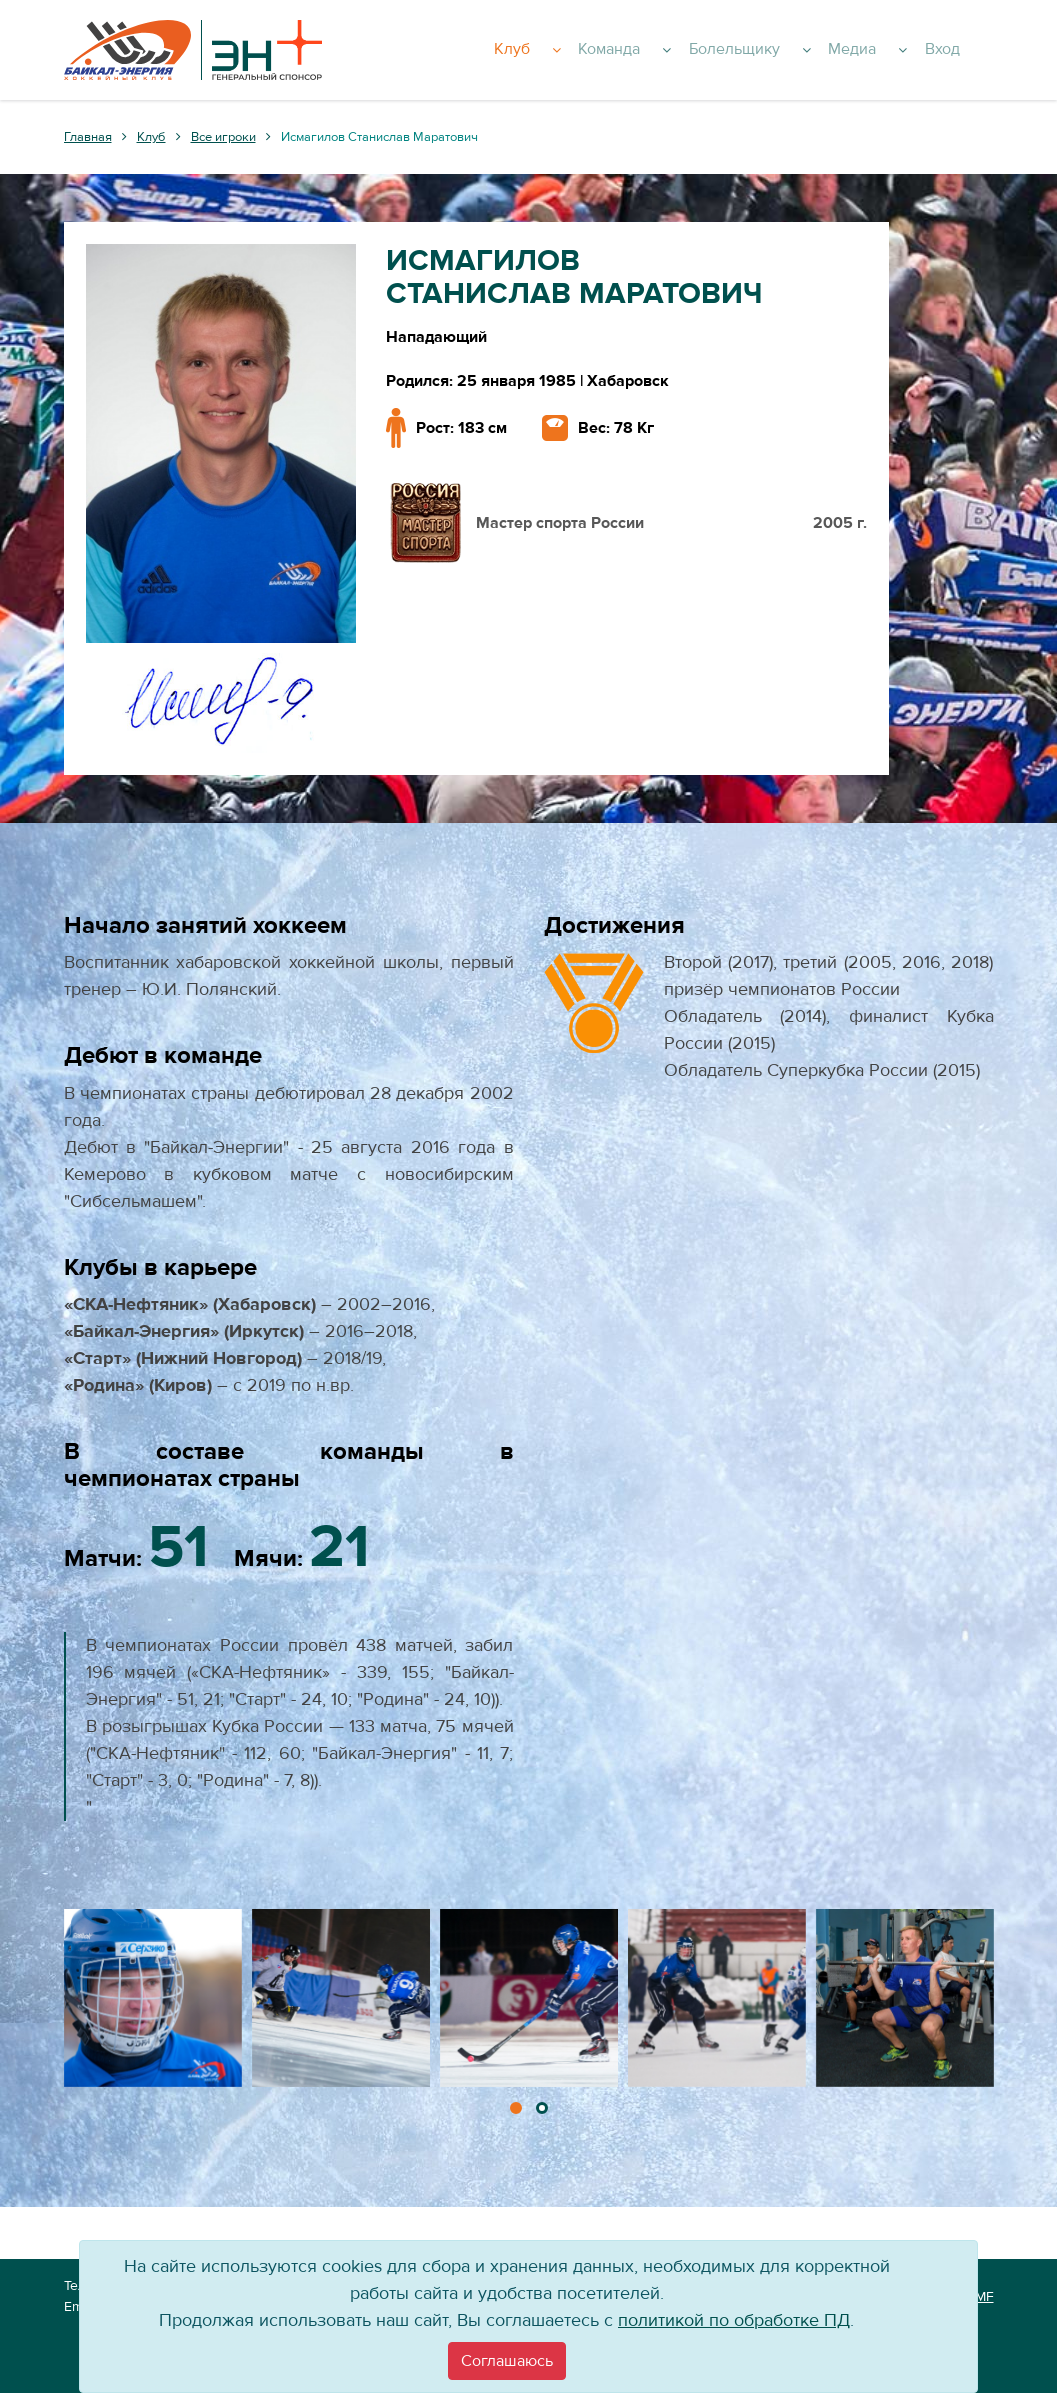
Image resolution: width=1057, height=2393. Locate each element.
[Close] (507, 2361)
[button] (516, 2108)
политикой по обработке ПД (734, 2320)
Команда (678, 50)
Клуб (591, 50)
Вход (966, 50)
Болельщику (793, 50)
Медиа (900, 50)
